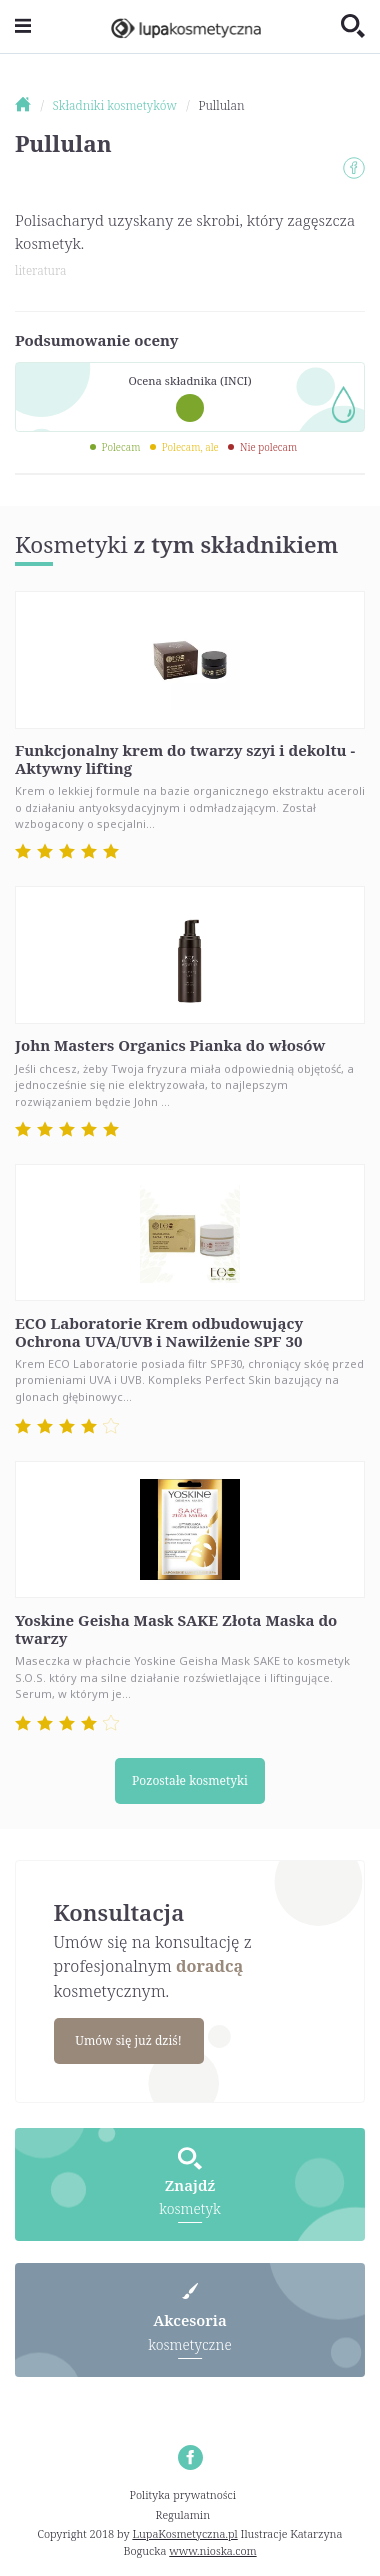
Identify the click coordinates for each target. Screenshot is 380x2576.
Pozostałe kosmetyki (190, 1780)
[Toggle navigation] (23, 26)
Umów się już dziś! (128, 2040)
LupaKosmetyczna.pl (184, 2533)
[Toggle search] (353, 27)
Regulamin (183, 2514)
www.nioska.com (212, 2550)
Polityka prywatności (183, 2494)
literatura (40, 270)
